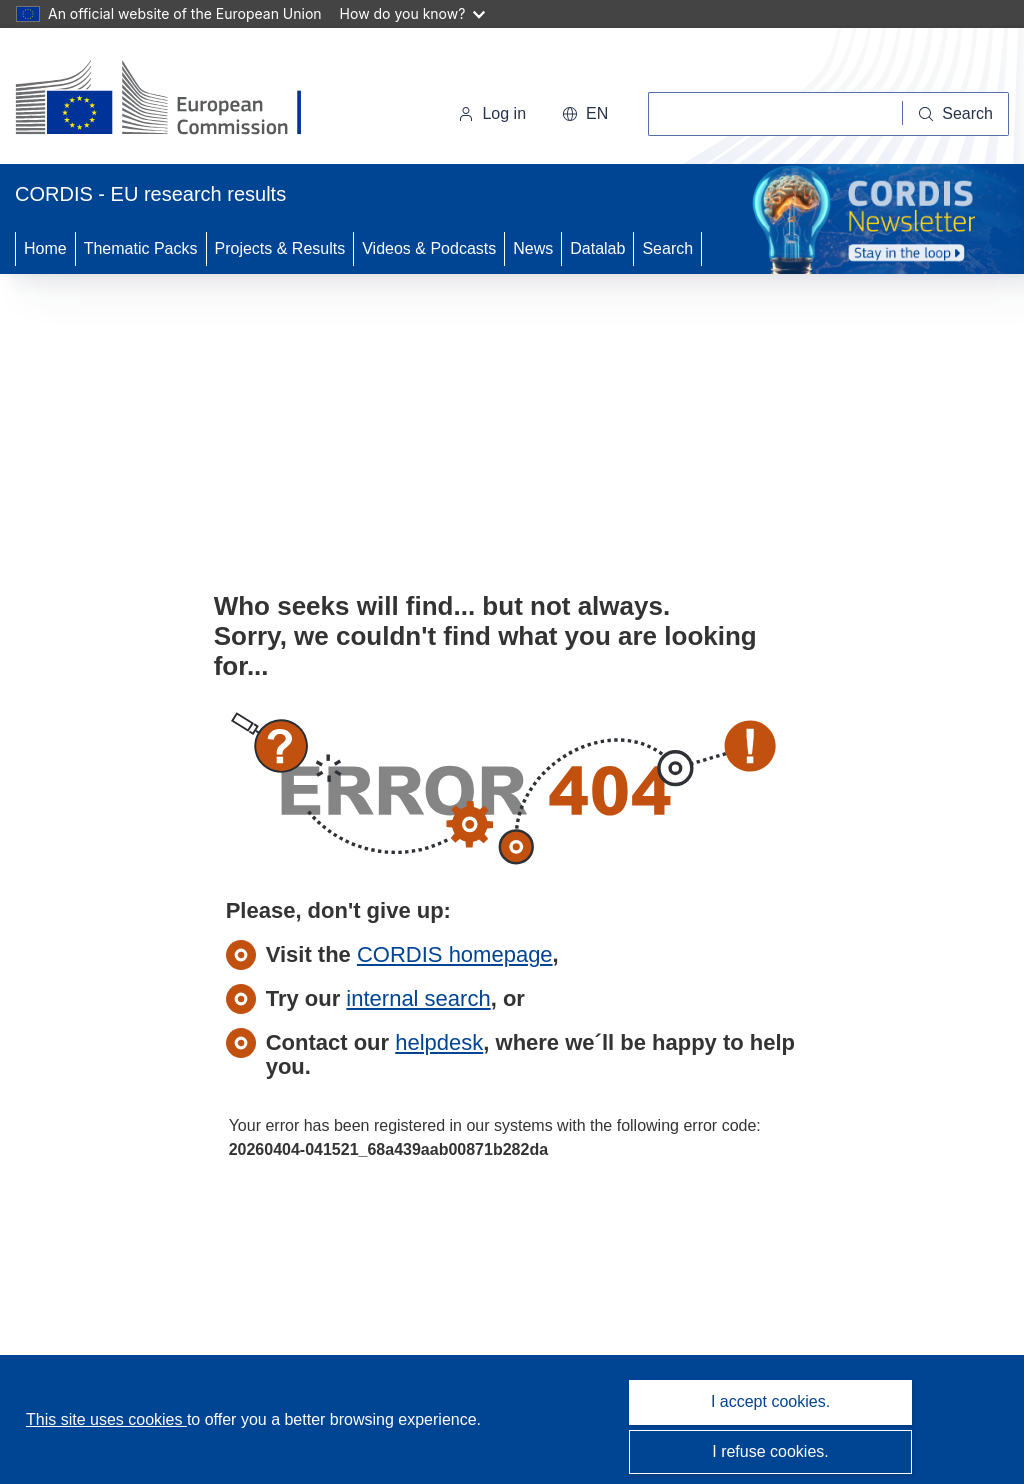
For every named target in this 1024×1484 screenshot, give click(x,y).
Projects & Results (280, 248)
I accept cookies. (770, 1401)
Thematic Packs (141, 248)
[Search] (956, 114)
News (533, 248)
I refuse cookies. (770, 1451)
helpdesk (439, 1042)
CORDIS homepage (455, 954)
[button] (585, 114)
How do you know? (413, 13)
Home (45, 248)
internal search (418, 998)
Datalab (597, 248)
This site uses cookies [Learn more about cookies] (106, 1419)
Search (667, 248)
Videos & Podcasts (429, 248)
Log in (492, 113)
